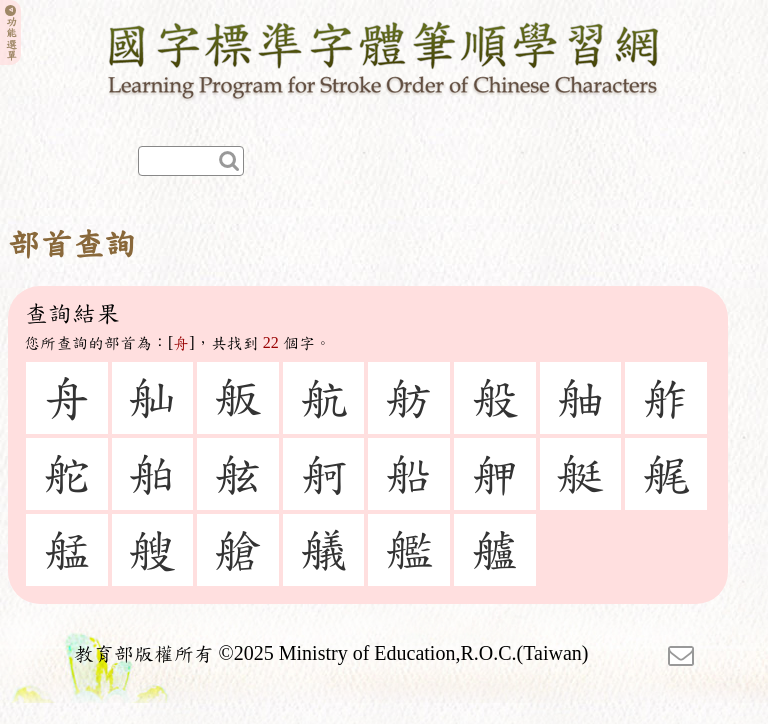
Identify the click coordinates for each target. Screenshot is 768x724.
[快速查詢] (191, 161)
